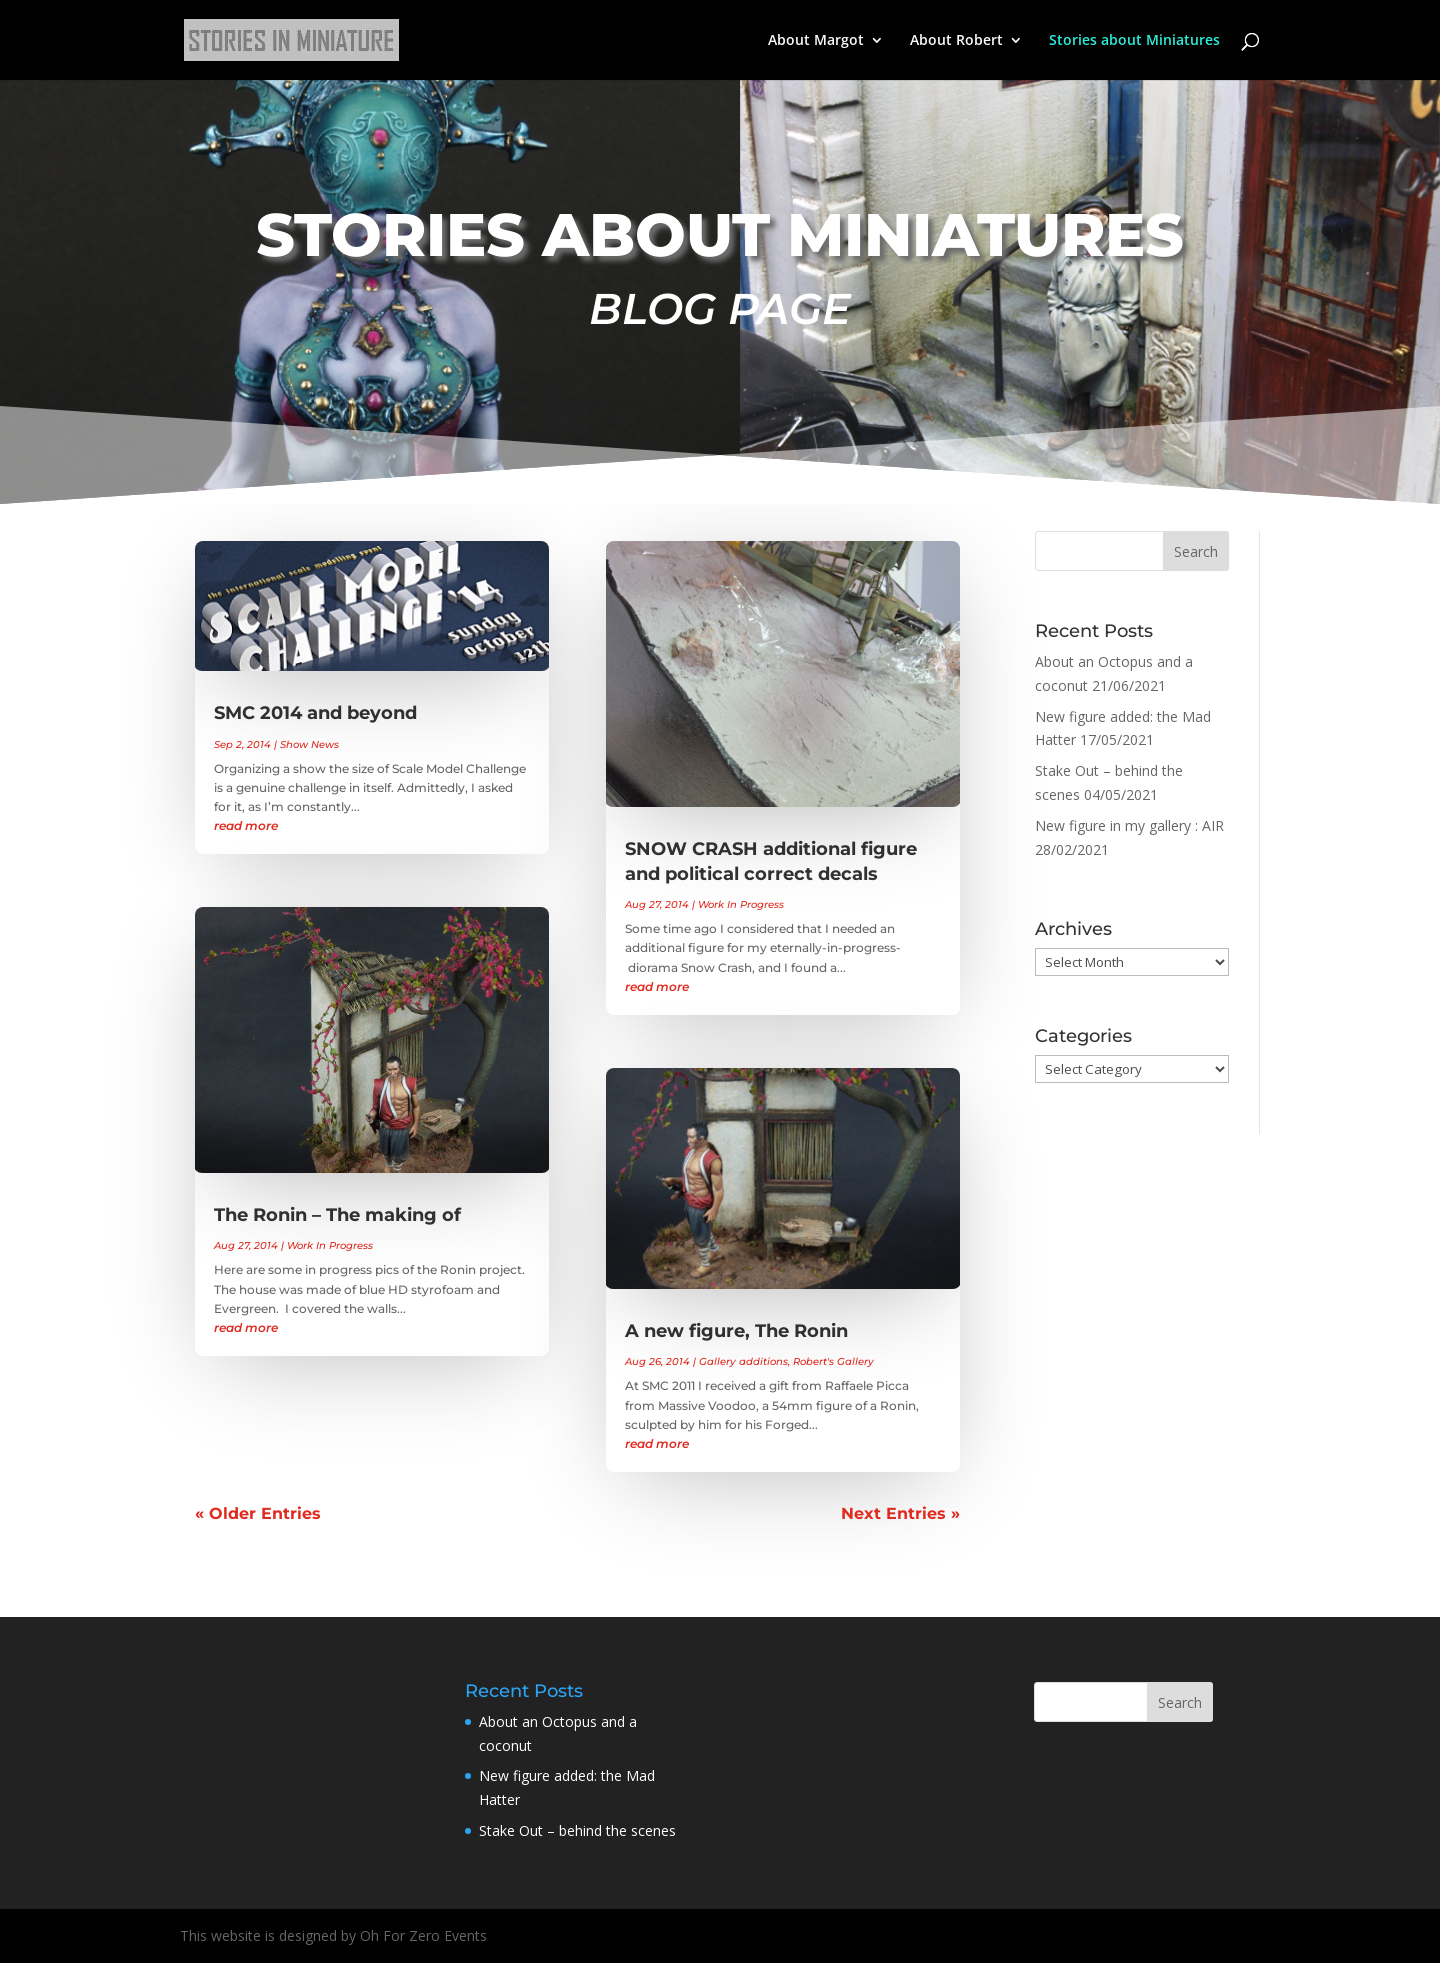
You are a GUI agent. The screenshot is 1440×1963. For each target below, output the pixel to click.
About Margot (816, 41)
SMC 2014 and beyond (315, 713)
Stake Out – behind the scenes (577, 1830)
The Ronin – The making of (337, 1215)
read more (246, 825)
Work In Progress (330, 1245)
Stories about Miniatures (1134, 41)
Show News (309, 744)
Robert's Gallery (833, 1361)
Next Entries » (900, 1513)
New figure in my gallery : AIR (1129, 825)
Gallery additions (743, 1361)
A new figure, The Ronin (736, 1331)
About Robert (956, 41)
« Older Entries (258, 1513)
